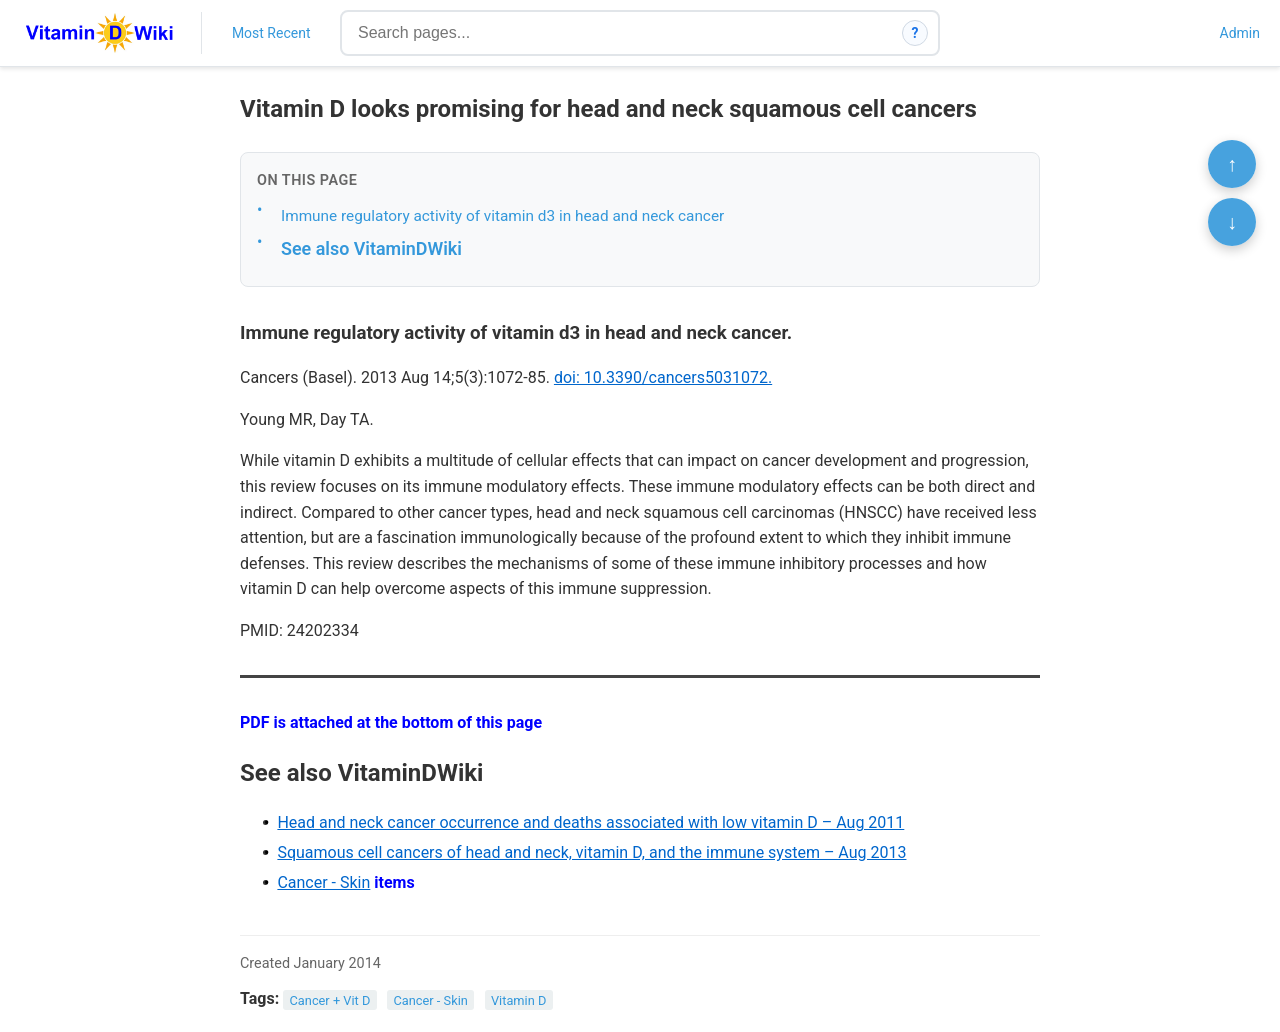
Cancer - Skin (323, 882)
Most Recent (271, 33)
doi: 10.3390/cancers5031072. (663, 377)
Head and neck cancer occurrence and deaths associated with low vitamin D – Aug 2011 (590, 822)
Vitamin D (518, 999)
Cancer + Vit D (330, 999)
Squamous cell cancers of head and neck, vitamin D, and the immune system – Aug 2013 (591, 852)
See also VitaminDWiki (371, 248)
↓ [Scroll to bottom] (1232, 222)
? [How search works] (915, 33)
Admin (1240, 33)
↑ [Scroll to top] (1232, 164)
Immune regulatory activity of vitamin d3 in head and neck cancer (502, 216)
